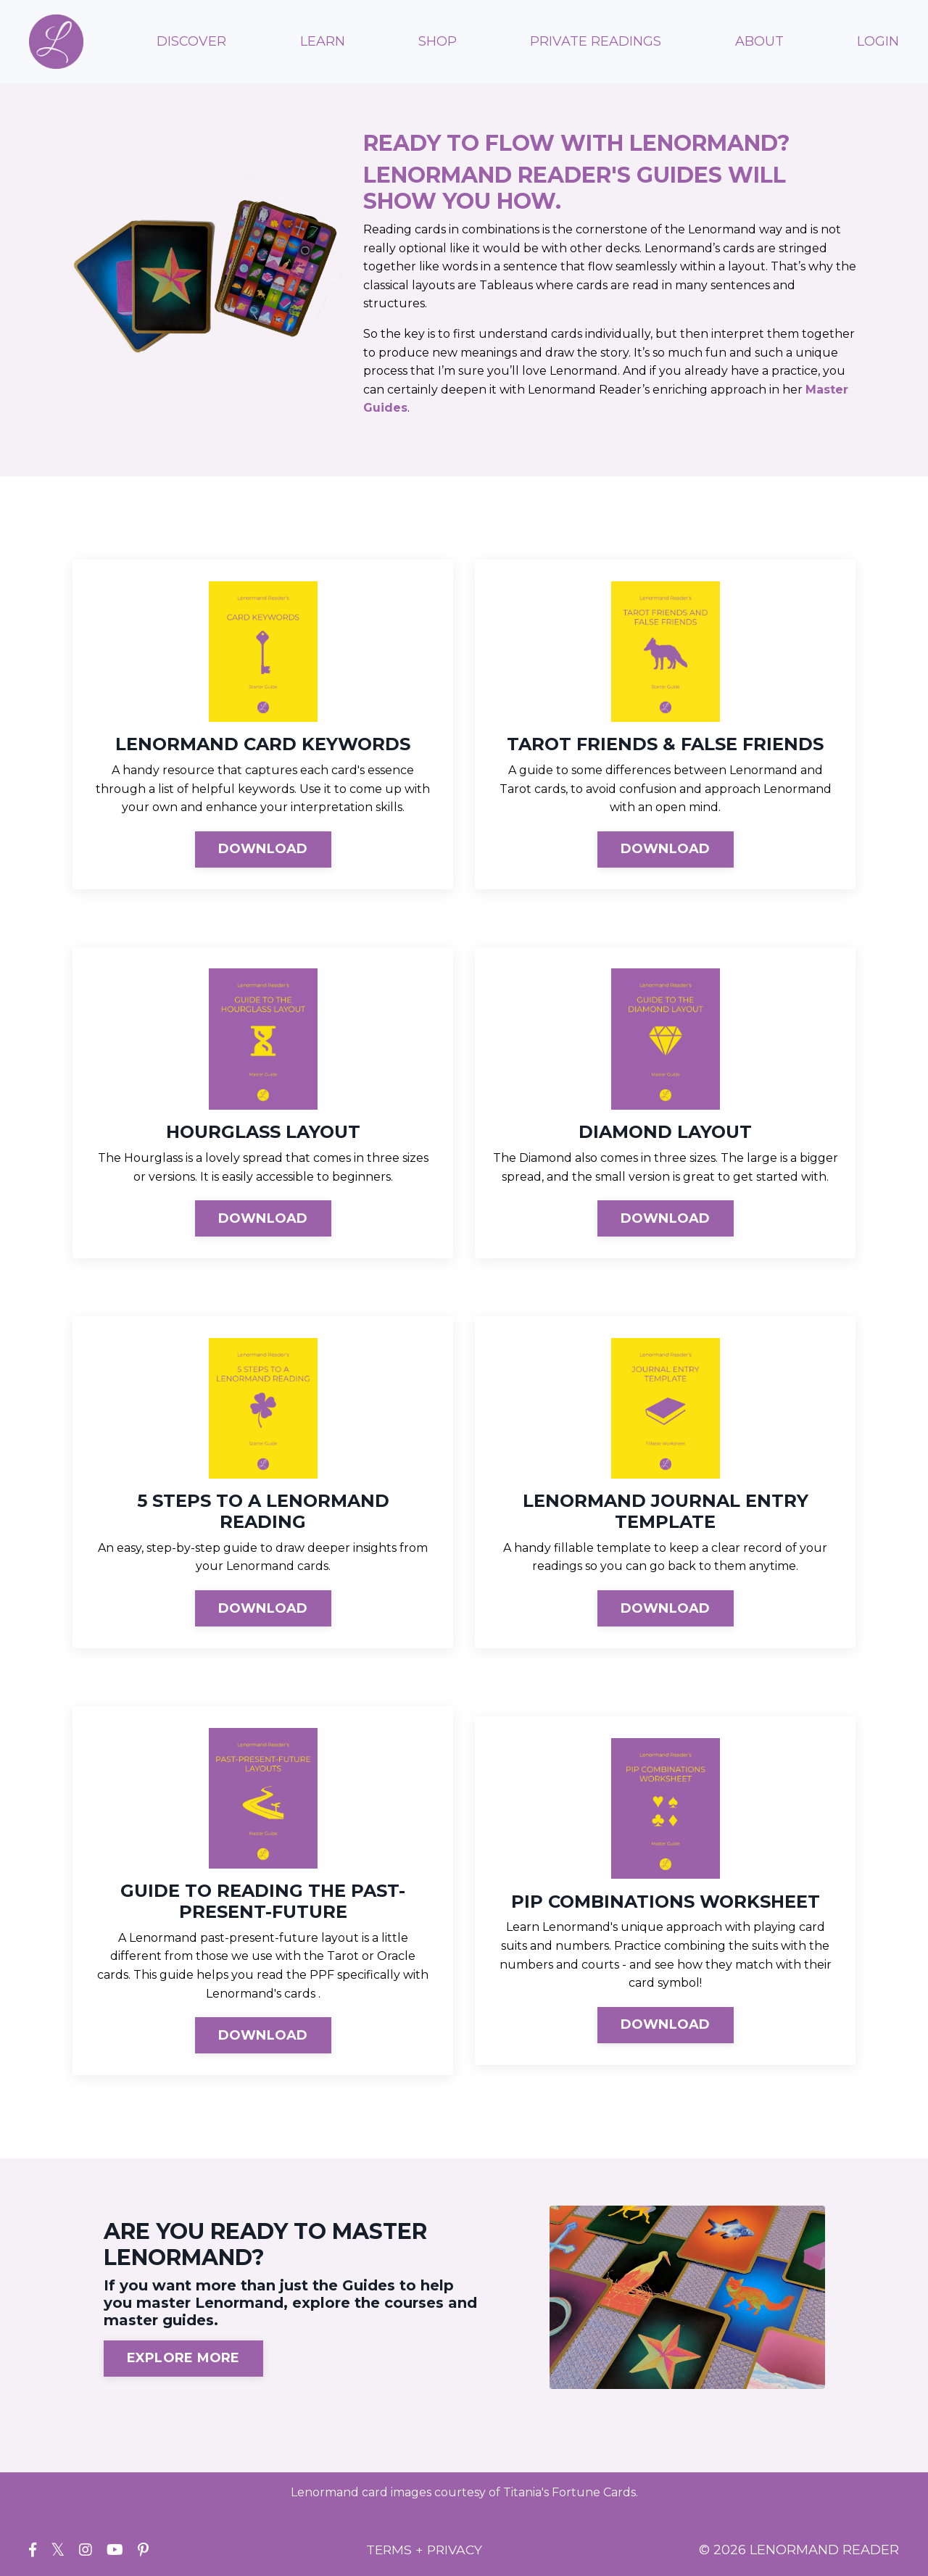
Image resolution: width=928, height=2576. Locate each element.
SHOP (437, 41)
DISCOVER (191, 41)
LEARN (322, 41)
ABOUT (759, 41)
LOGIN (878, 41)
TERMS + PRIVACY (424, 2551)
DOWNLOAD (263, 849)
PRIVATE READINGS (595, 41)
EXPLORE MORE (183, 2359)
